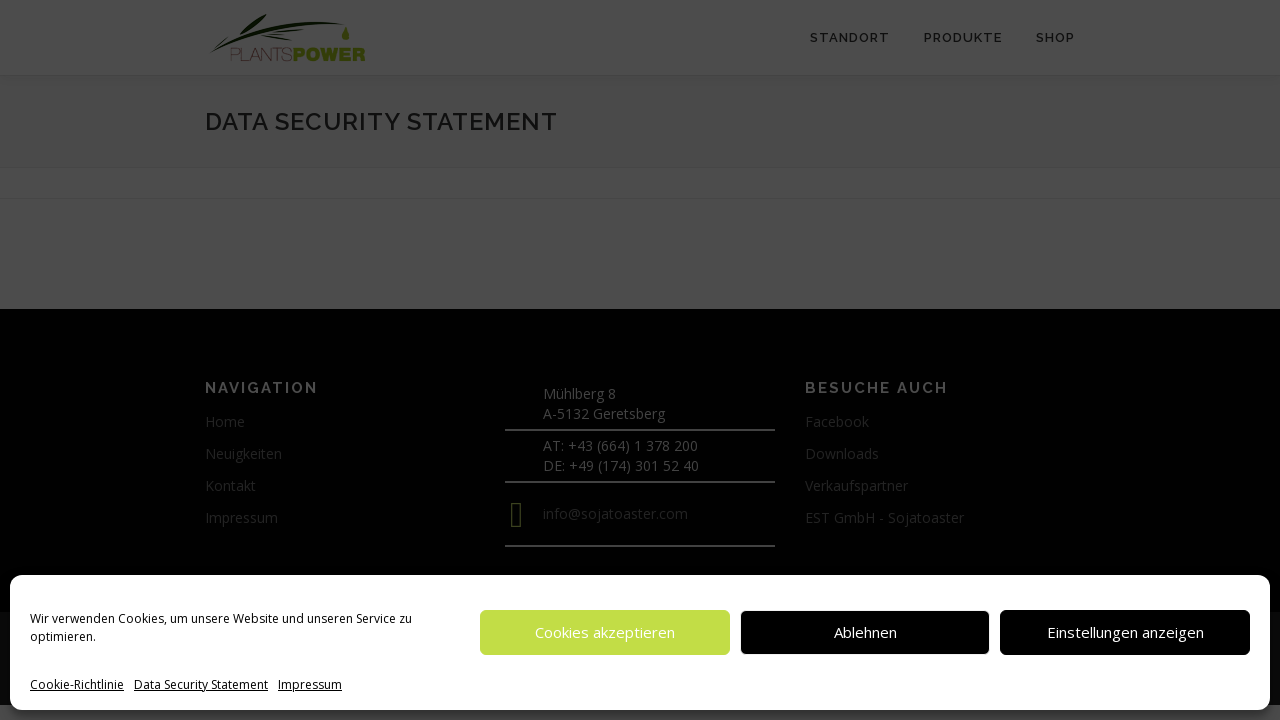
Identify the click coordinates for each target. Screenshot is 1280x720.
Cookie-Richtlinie (77, 684)
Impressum (310, 684)
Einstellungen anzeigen (1125, 632)
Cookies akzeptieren (605, 632)
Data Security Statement (201, 684)
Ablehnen (865, 632)
